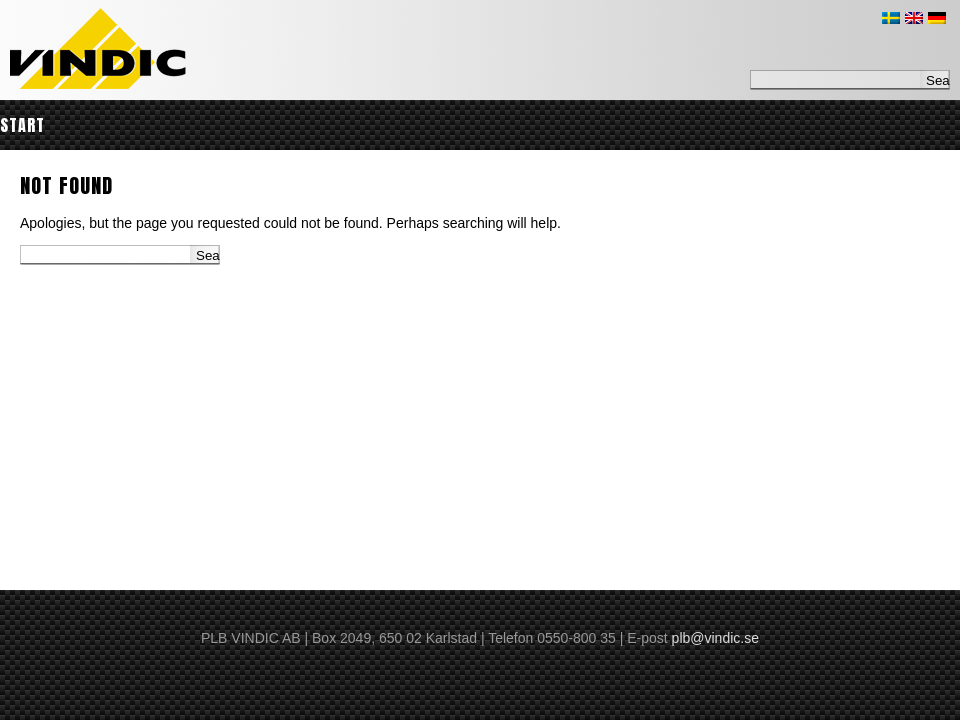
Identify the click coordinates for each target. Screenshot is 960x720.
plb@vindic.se (715, 638)
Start (22, 125)
